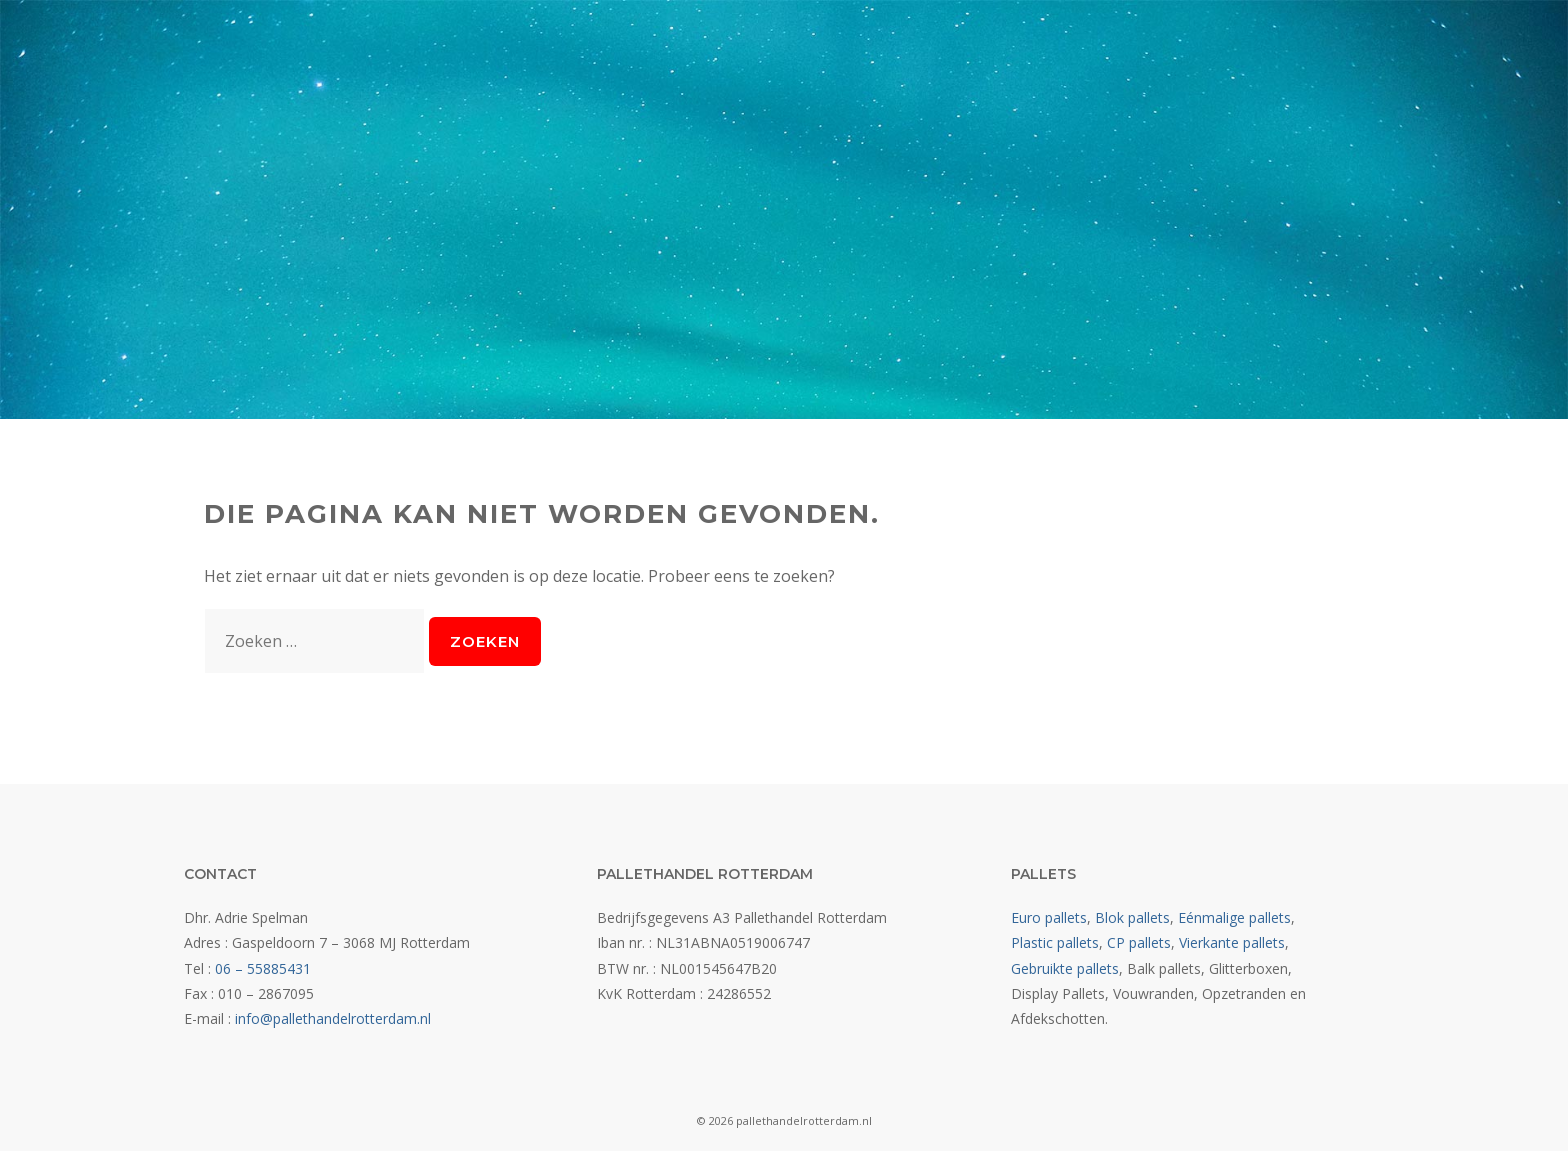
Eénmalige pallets (1234, 917)
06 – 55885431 (263, 968)
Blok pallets (1132, 917)
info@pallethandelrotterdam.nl (333, 1018)
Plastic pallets (1055, 942)
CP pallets (1139, 942)
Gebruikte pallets (1065, 968)
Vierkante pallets (1232, 942)
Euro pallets (1049, 917)
